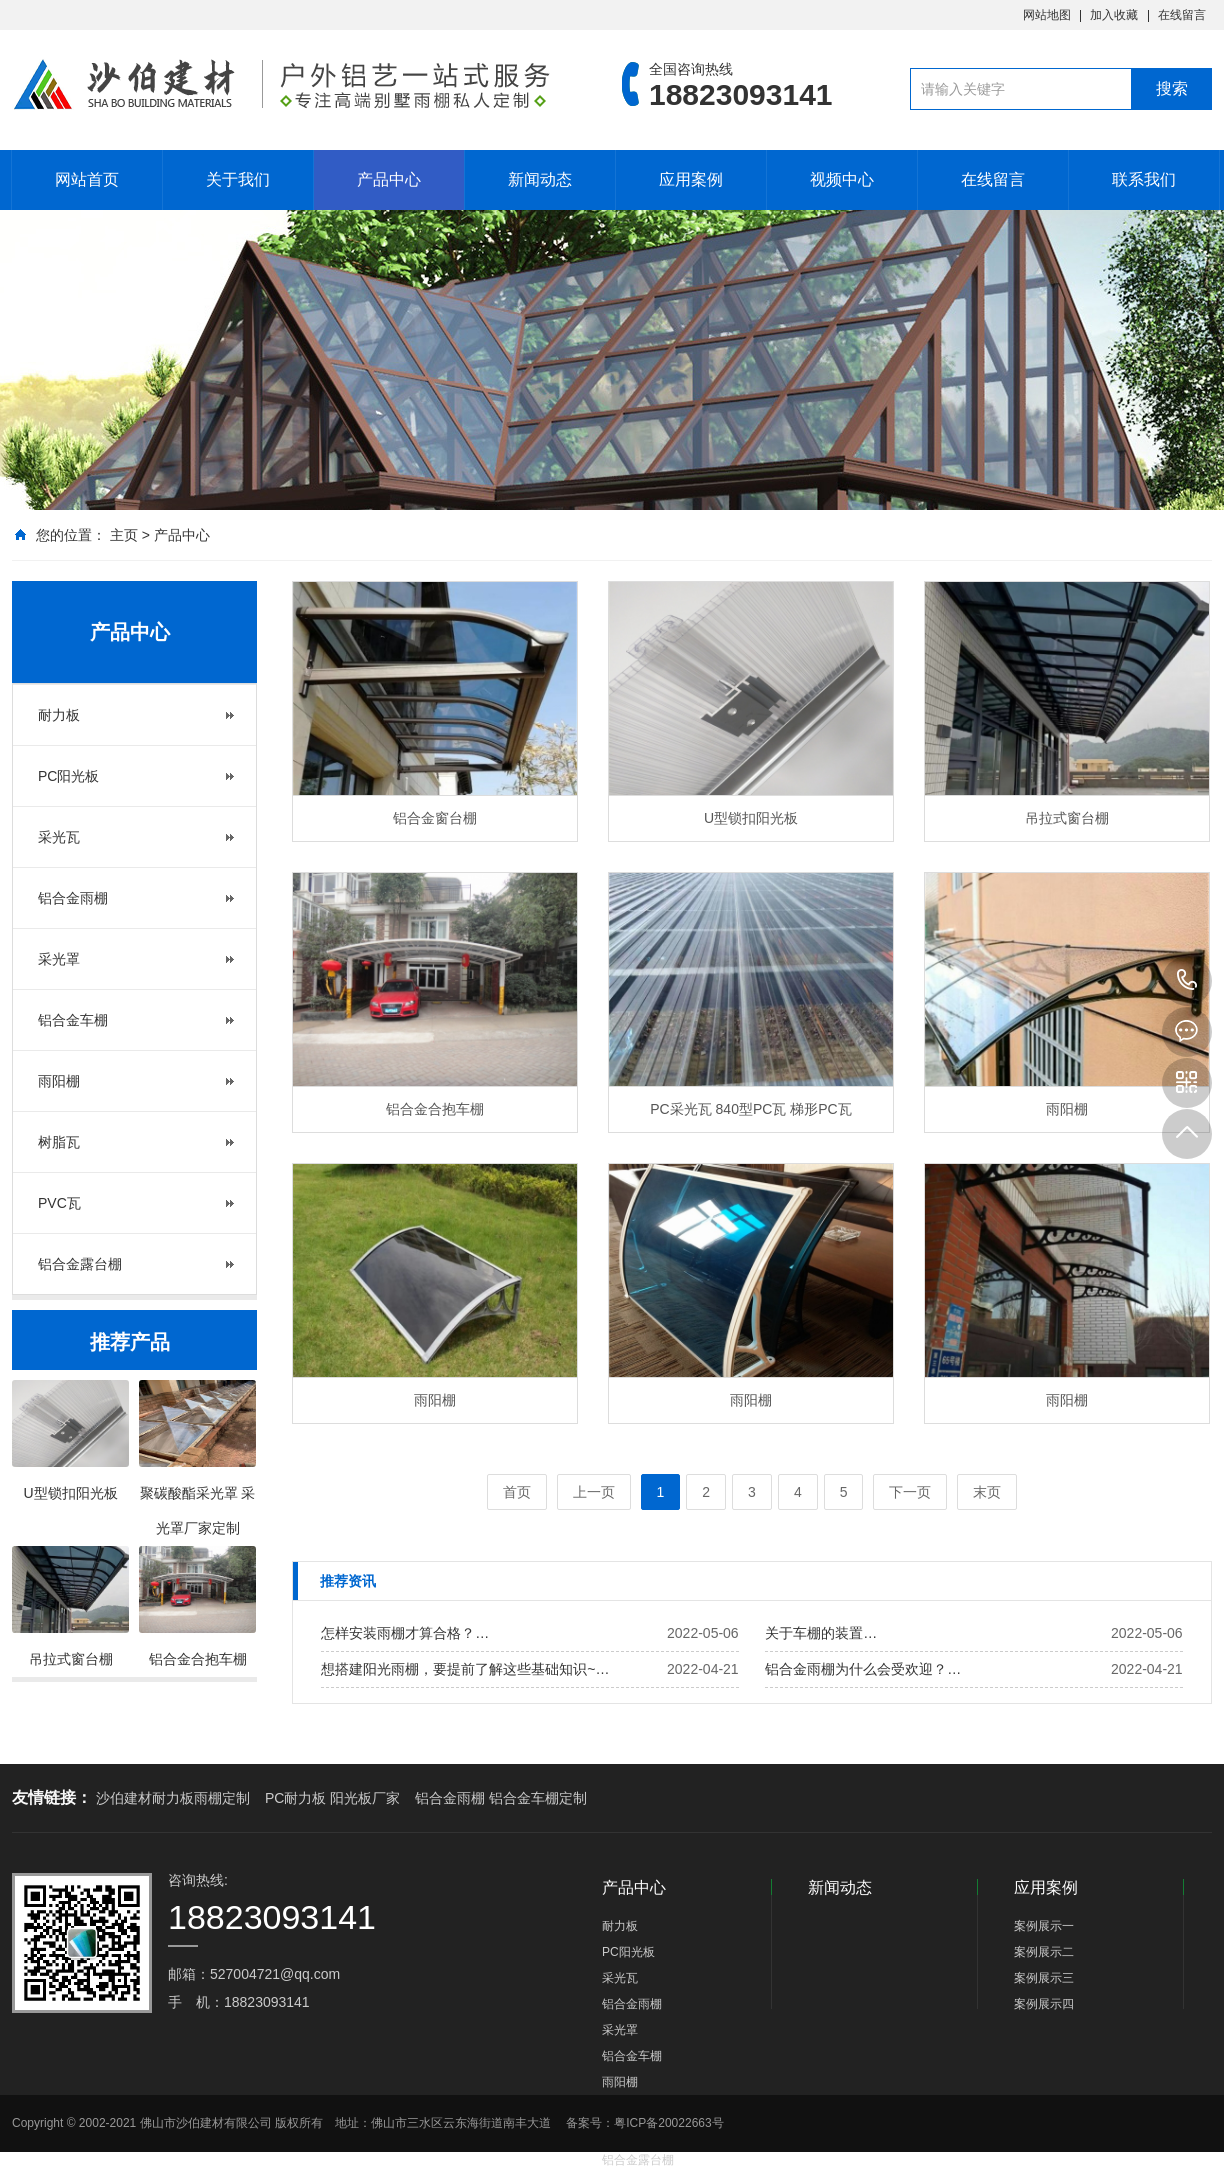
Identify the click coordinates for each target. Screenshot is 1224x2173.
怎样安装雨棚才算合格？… (405, 1633)
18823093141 (1187, 981)
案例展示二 (1044, 1952)
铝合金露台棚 (80, 1264)
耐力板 (59, 715)
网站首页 (87, 179)
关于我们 (238, 179)
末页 (987, 1492)
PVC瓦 (59, 1203)
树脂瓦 (59, 1142)
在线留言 (1182, 15)
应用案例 (691, 179)
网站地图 (1047, 15)
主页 (124, 535)
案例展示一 (1044, 1926)
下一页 (910, 1492)
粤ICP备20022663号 (668, 2123)
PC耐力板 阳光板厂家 (332, 1798)
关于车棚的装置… (821, 1633)
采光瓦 (59, 837)
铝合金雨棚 (73, 898)
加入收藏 (1114, 15)
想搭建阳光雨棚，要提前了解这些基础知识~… (465, 1669)
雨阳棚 (59, 1081)
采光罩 (59, 959)
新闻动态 (540, 179)
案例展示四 (1044, 2004)
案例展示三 (1044, 1978)
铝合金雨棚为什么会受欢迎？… (863, 1669)
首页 (517, 1492)
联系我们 (1144, 179)
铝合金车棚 (73, 1020)
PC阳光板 (68, 776)
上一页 (594, 1492)
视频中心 (842, 179)
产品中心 (389, 179)
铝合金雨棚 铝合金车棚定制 (501, 1798)
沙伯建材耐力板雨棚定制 (173, 1798)
